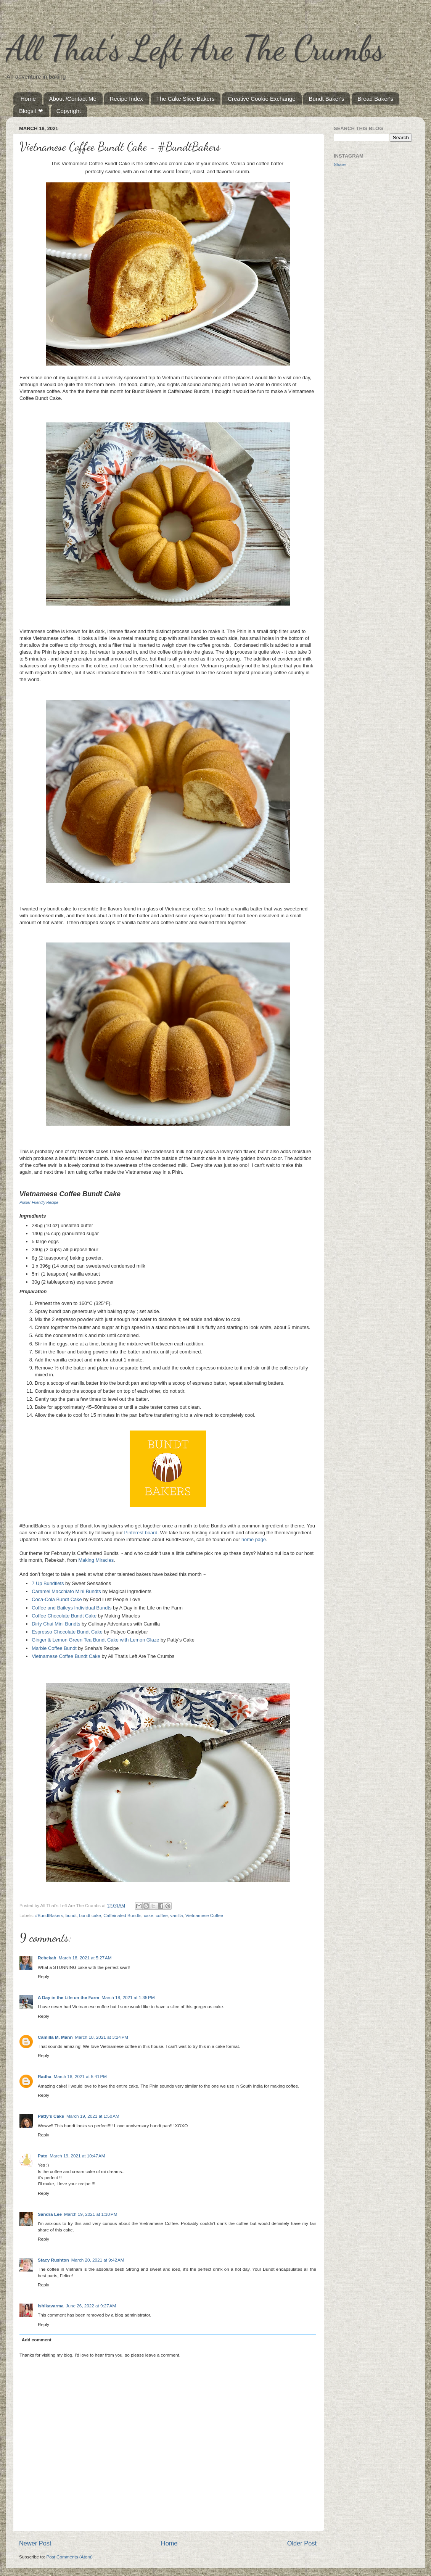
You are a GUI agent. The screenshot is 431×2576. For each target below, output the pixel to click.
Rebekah (47, 1957)
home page (253, 1539)
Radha (44, 2076)
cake (148, 1915)
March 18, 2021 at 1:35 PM (127, 1997)
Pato (42, 2155)
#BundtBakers (49, 1915)
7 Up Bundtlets (48, 1583)
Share (340, 164)
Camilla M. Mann (55, 2037)
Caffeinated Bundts (122, 1915)
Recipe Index (126, 98)
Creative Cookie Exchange (262, 98)
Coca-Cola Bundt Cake (57, 1599)
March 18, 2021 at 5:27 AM (85, 1957)
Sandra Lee (50, 2214)
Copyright (68, 111)
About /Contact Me (72, 98)
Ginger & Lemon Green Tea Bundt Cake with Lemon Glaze (95, 1640)
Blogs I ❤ (31, 111)
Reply (43, 1976)
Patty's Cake (51, 2116)
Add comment (36, 2339)
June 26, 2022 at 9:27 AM (91, 2305)
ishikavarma (51, 2305)
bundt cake (90, 1915)
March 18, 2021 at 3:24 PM (101, 2037)
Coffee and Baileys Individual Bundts (71, 1608)
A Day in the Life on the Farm (68, 1997)
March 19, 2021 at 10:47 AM (77, 2155)
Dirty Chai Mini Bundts (56, 1624)
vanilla (176, 1915)
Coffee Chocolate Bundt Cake (64, 1616)
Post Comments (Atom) (69, 2556)
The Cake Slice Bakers (185, 98)
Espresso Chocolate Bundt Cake (67, 1632)
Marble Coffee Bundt (54, 1648)
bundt (71, 1915)
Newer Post (35, 2543)
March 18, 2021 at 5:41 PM (80, 2076)
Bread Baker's (375, 98)
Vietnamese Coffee (204, 1915)
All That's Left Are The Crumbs (195, 48)
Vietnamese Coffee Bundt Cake (66, 1656)
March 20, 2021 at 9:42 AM (97, 2259)
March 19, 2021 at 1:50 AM (92, 2116)
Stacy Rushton (53, 2259)
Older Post (302, 2543)
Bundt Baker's (326, 98)
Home (28, 98)
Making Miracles (96, 1560)
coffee (162, 1915)
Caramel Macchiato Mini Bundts (66, 1591)
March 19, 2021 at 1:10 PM (90, 2214)
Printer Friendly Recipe (38, 1202)
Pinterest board (141, 1532)
